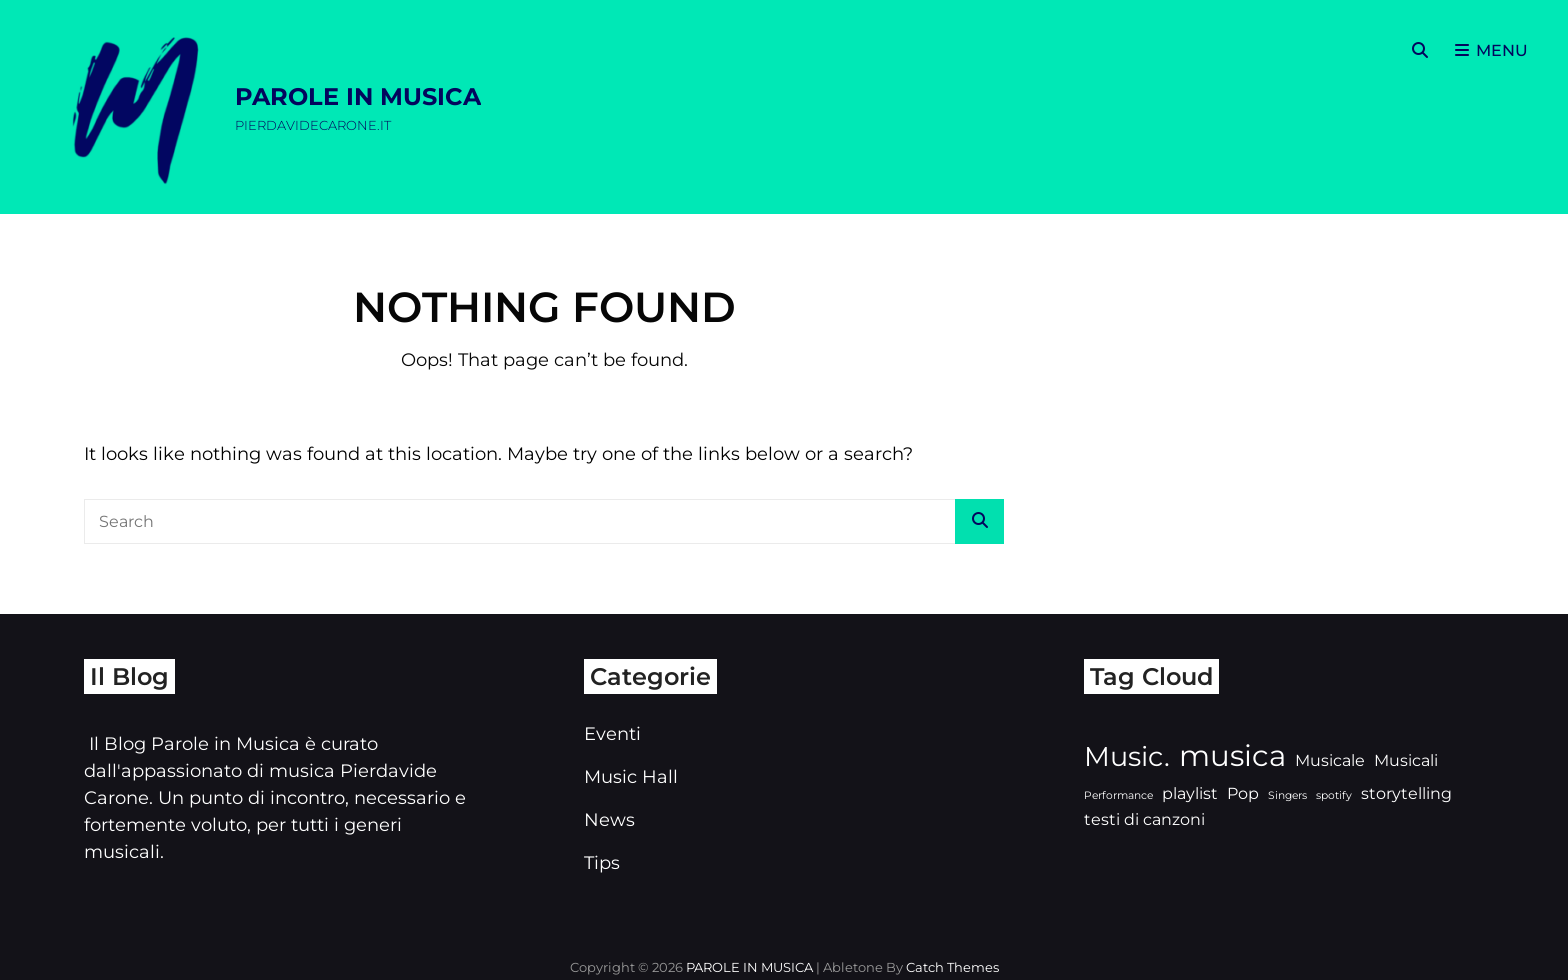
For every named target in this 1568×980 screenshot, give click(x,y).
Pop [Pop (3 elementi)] (1243, 793)
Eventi (612, 734)
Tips (602, 863)
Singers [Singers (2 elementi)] (1287, 795)
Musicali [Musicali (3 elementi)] (1406, 760)
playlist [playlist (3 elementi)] (1190, 793)
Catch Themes (952, 967)
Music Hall (631, 777)
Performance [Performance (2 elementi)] (1118, 795)
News (609, 820)
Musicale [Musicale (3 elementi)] (1330, 760)
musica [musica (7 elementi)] (1232, 755)
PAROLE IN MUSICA (358, 96)
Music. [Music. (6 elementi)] (1127, 756)
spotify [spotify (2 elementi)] (1334, 795)
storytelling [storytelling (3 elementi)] (1406, 793)
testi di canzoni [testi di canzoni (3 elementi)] (1144, 819)
